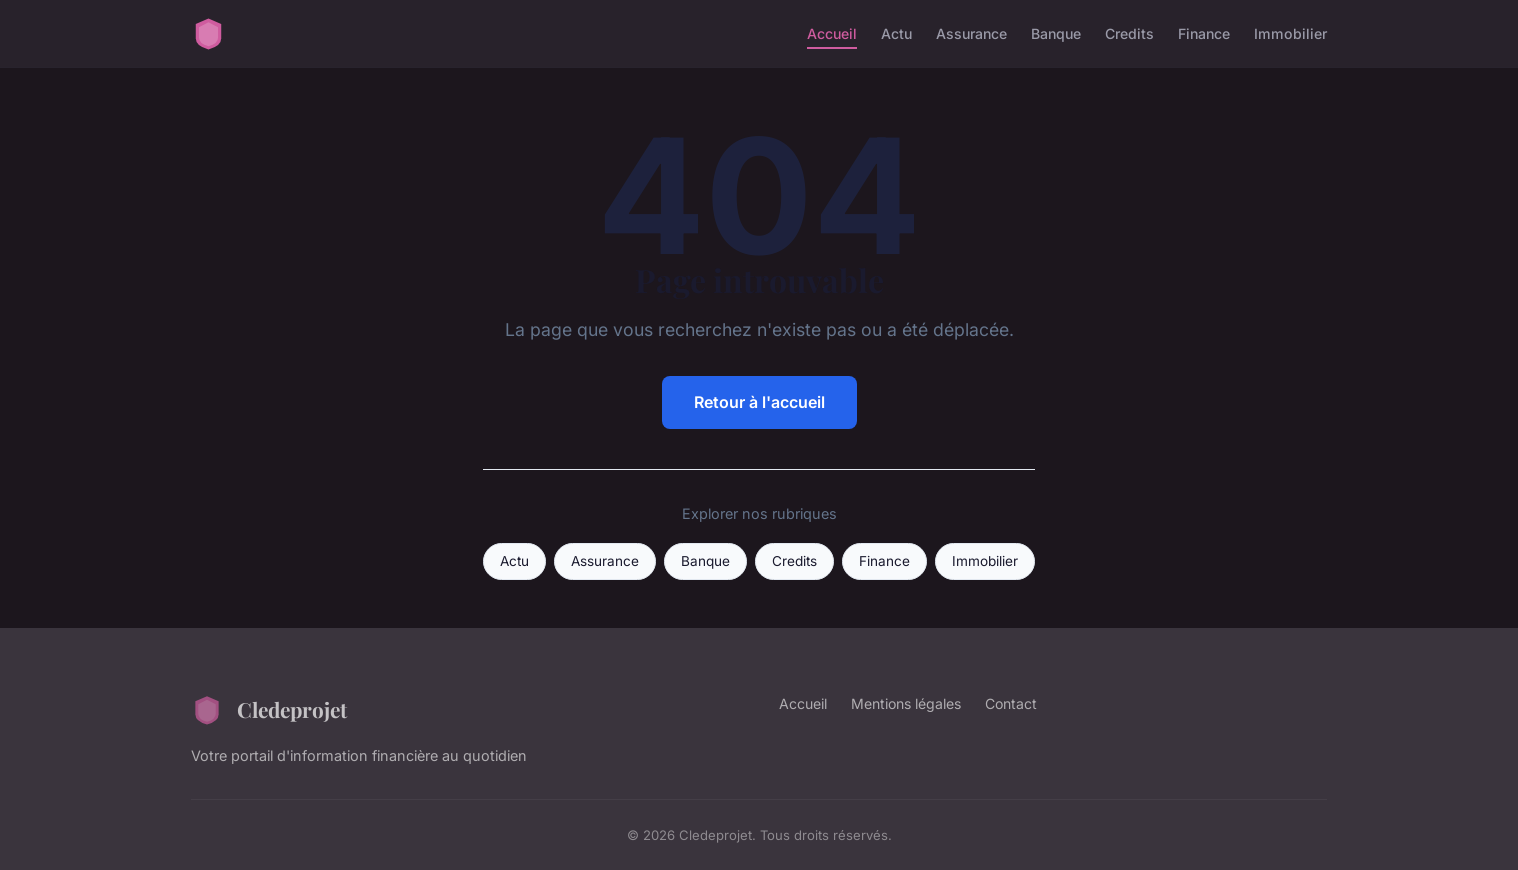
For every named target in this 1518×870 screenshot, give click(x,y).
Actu (896, 33)
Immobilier (1290, 33)
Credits (1129, 33)
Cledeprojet (269, 710)
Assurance (971, 33)
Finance (1204, 33)
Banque (1056, 33)
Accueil (832, 33)
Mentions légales (906, 703)
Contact (1011, 703)
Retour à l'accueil (759, 402)
